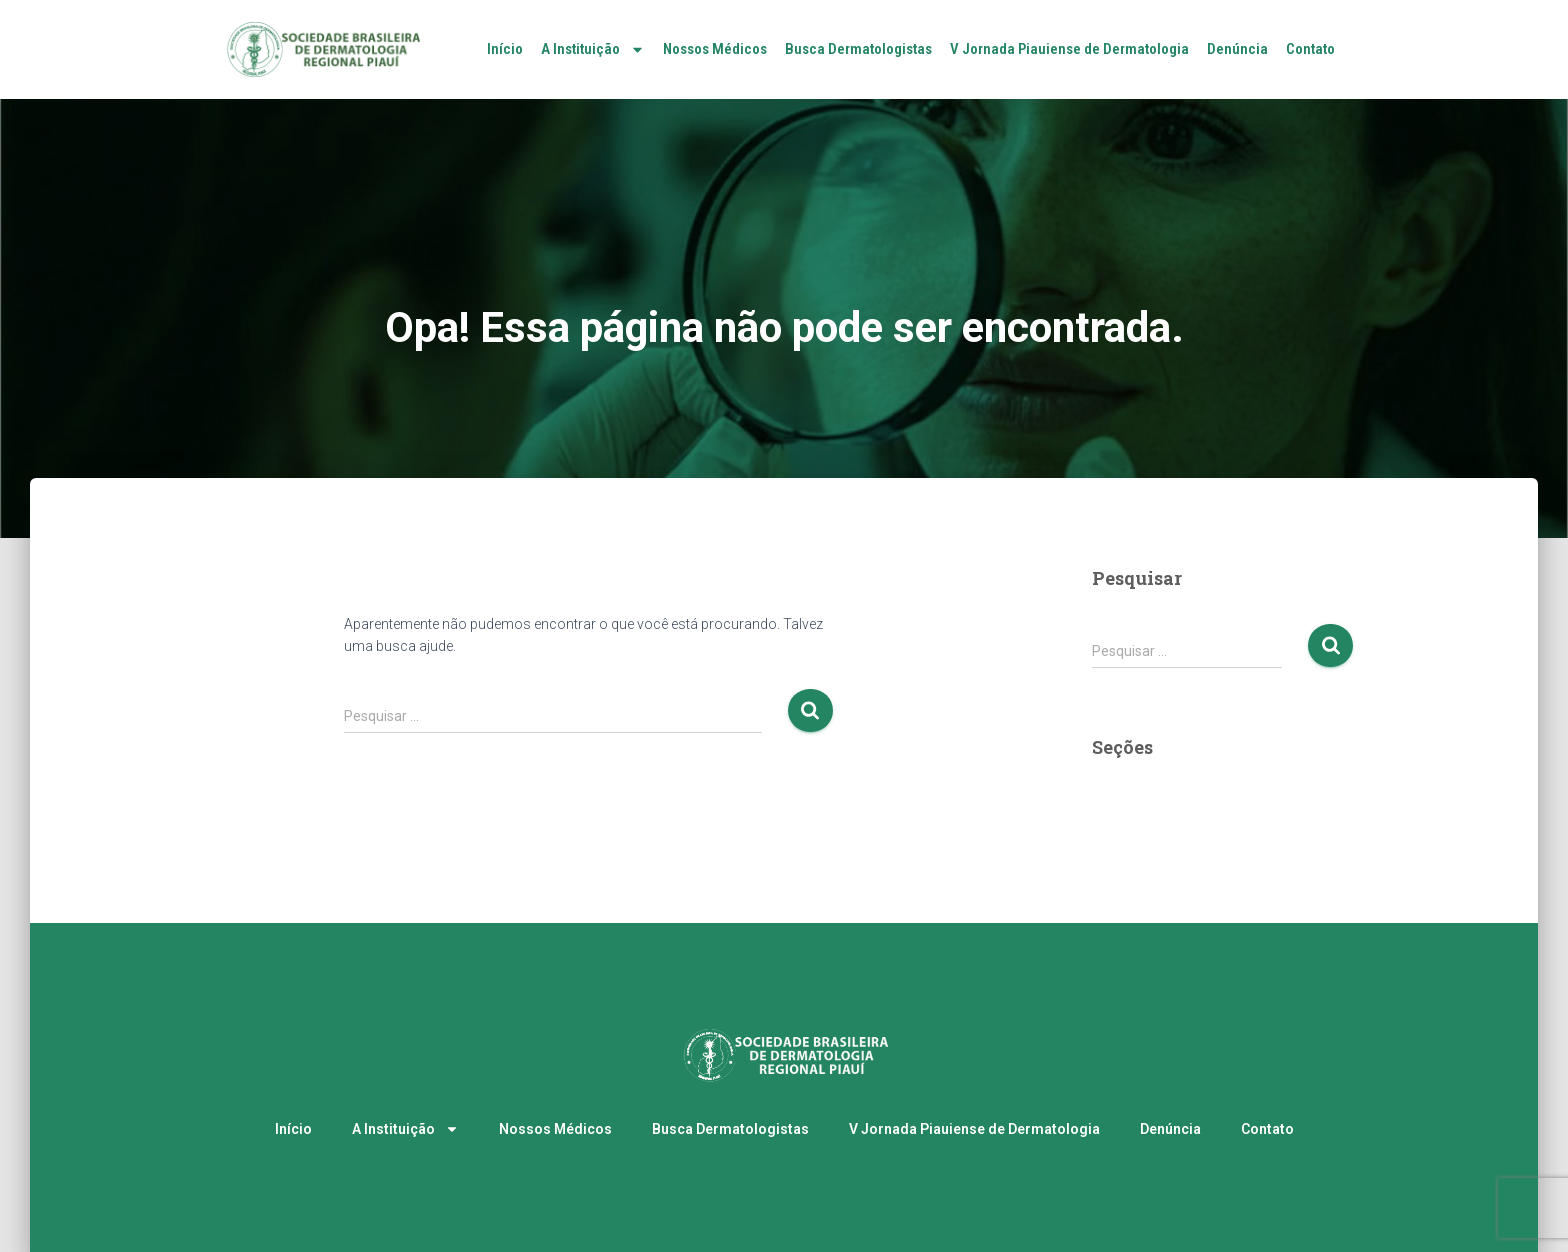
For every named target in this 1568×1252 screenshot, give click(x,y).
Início (505, 49)
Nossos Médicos (715, 49)
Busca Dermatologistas (858, 49)
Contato (1310, 49)
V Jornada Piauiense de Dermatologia (1069, 49)
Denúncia (1237, 49)
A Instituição (593, 49)
